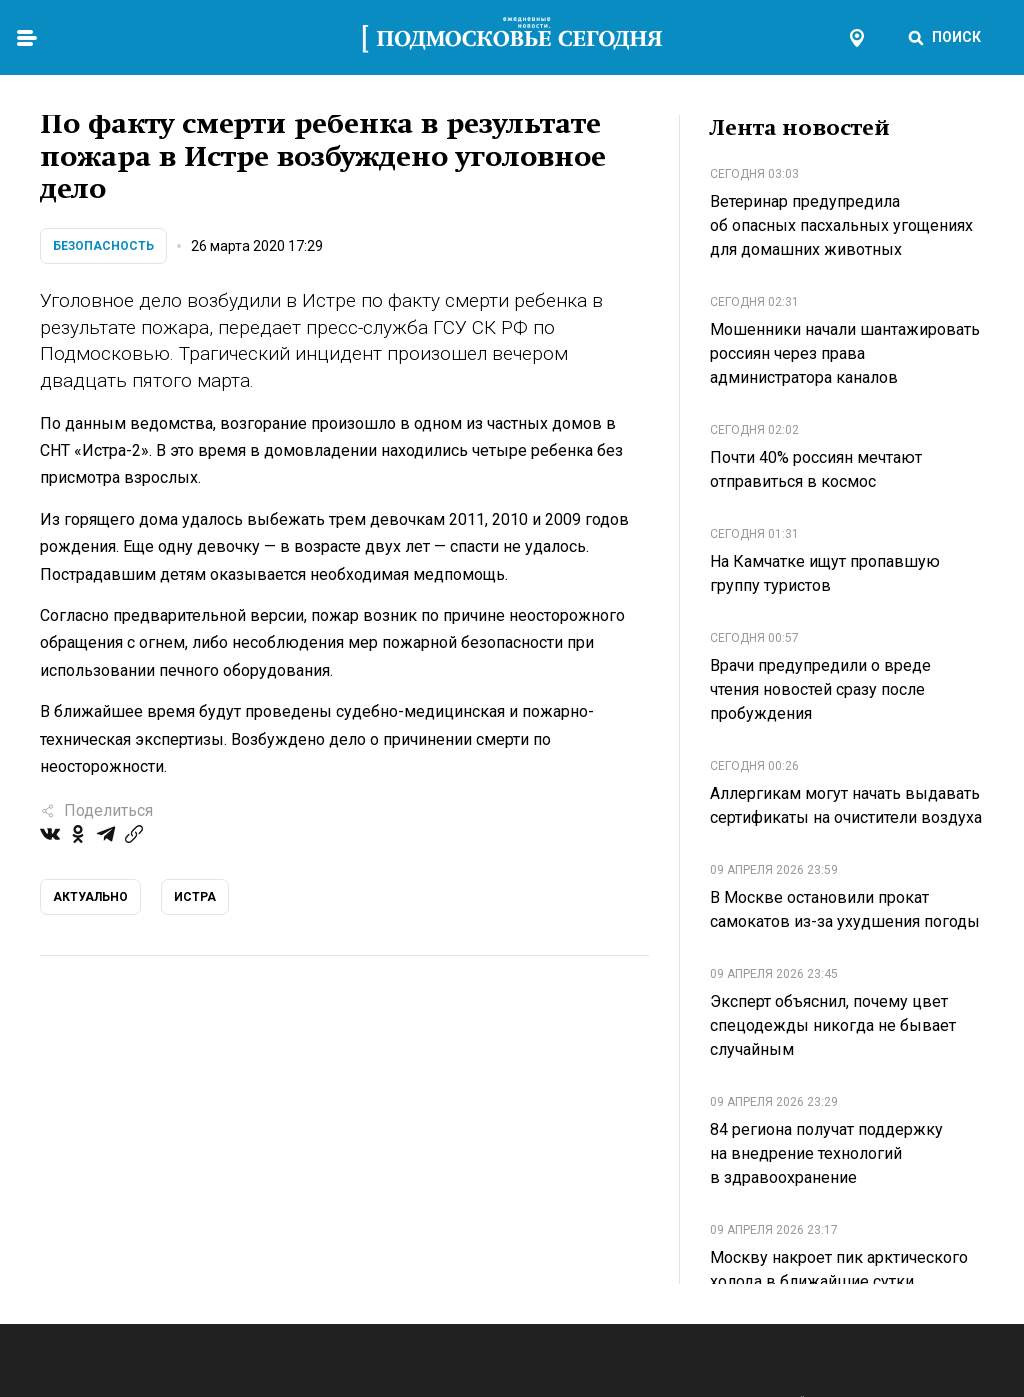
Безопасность (103, 246)
